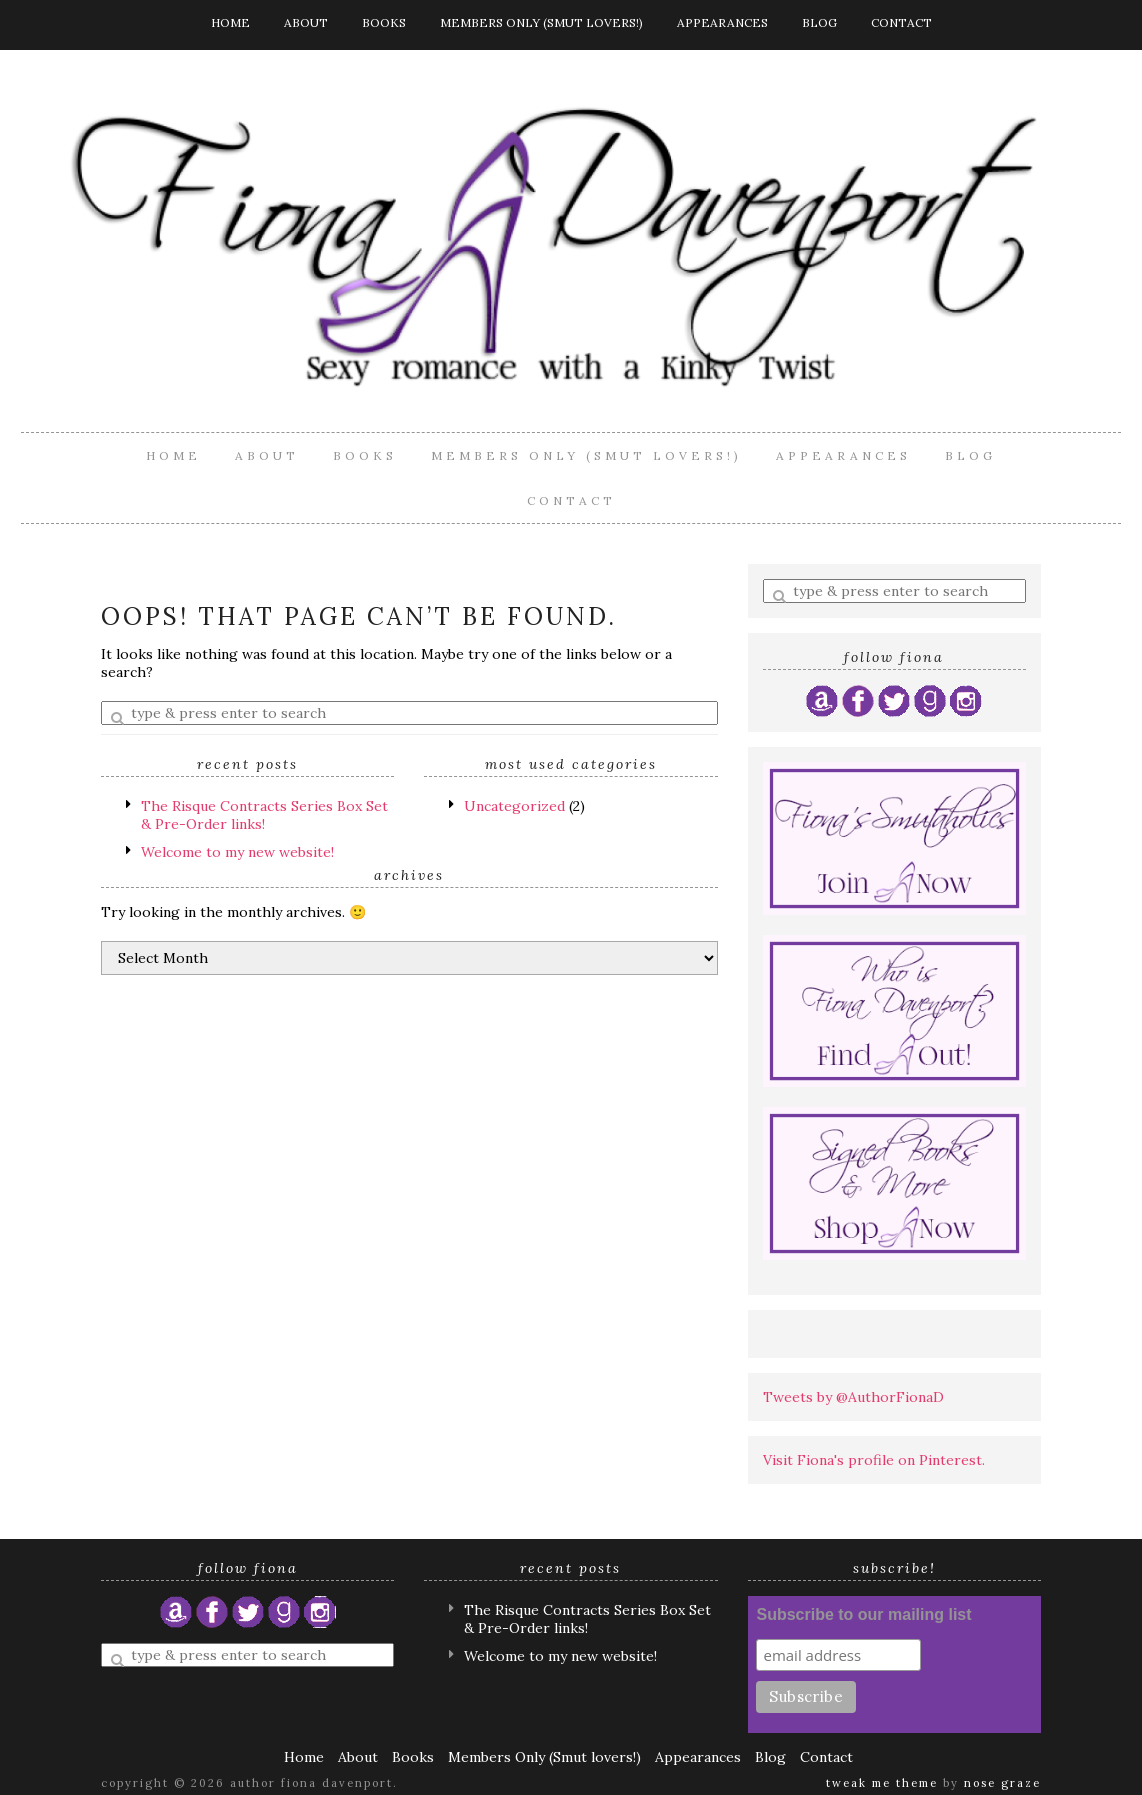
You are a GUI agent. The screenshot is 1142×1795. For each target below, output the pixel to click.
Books (384, 22)
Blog (819, 22)
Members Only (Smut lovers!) (541, 22)
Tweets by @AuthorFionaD (853, 1397)
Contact (901, 22)
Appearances (722, 22)
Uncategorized (514, 806)
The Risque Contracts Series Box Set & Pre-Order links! (264, 815)
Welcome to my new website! (237, 852)
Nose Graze (1002, 1783)
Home (230, 22)
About (306, 22)
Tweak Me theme (882, 1783)
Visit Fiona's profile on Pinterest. (874, 1460)
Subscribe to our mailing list (863, 1614)
